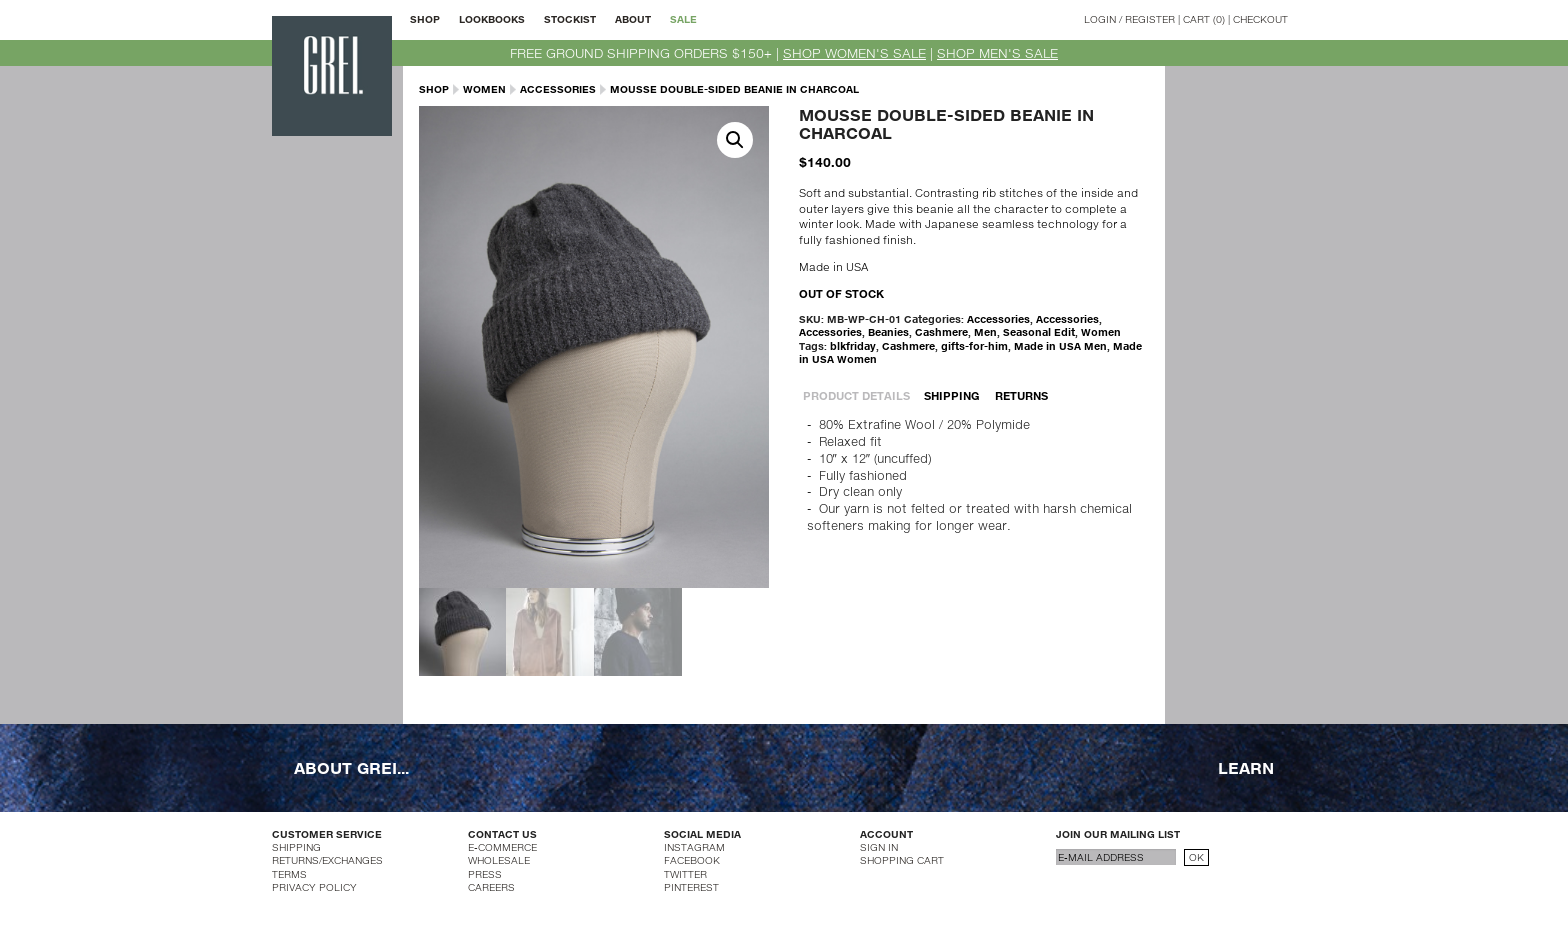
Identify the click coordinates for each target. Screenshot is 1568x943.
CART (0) (1204, 19)
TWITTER (685, 874)
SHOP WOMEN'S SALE (854, 53)
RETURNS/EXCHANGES (327, 860)
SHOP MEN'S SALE (997, 53)
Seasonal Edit (1039, 332)
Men (985, 332)
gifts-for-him (974, 346)
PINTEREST (691, 887)
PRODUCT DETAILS (856, 395)
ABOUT (633, 19)
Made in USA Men (1060, 346)
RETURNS (1021, 395)
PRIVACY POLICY (314, 887)
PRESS (485, 874)
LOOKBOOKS (492, 19)
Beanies (888, 332)
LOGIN (1100, 19)
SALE (683, 19)
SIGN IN (879, 847)
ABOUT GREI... (351, 766)
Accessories (558, 89)
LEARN (1246, 766)
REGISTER (1150, 19)
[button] (735, 140)
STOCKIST (570, 19)
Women (484, 89)
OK (1196, 857)
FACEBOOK (692, 860)
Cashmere (941, 332)
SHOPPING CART (902, 860)
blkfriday (853, 346)
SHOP (425, 19)
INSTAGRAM (694, 847)
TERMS (289, 874)
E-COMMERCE (502, 847)
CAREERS (491, 887)
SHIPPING (952, 395)
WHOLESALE (499, 860)
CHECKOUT (1260, 19)
